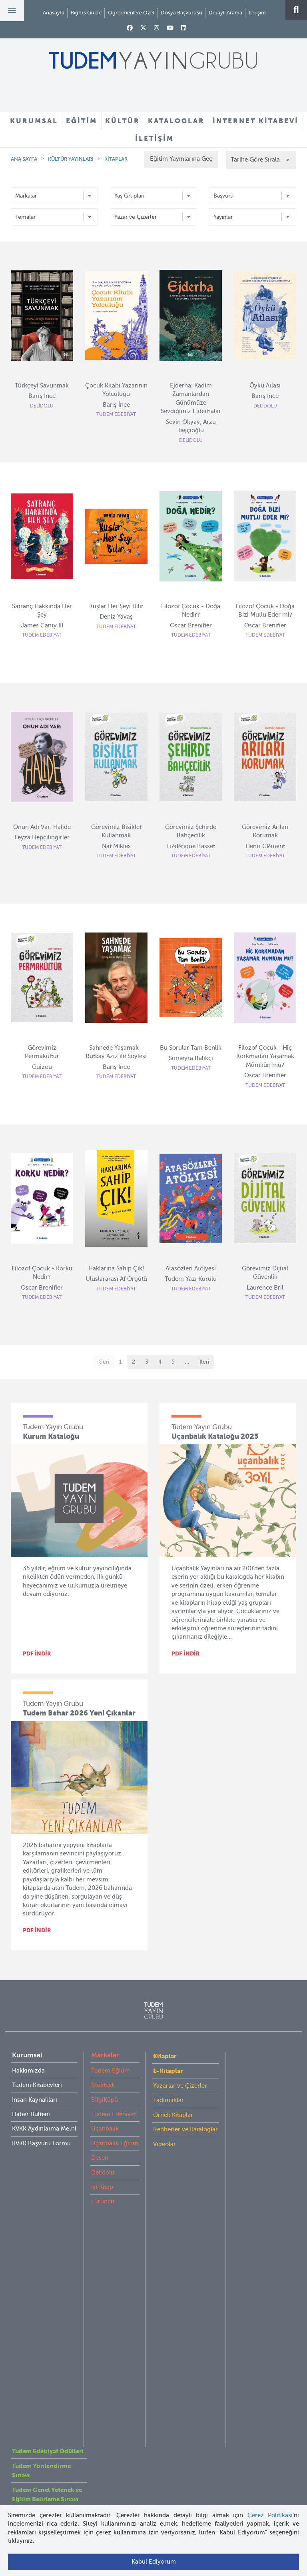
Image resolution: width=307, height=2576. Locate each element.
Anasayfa (53, 13)
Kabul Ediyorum (154, 2561)
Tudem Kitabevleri (37, 2085)
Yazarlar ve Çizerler (180, 2086)
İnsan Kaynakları (34, 2100)
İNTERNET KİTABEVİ (256, 121)
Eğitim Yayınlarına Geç (181, 159)
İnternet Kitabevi (34, 2290)
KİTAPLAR (116, 159)
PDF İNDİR (37, 1653)
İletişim (257, 13)
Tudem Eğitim (110, 2070)
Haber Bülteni (31, 2114)
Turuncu (102, 2201)
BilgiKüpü (104, 2100)
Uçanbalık (105, 2128)
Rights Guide (86, 13)
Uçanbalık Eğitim (114, 2143)
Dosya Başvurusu (181, 13)
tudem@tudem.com (153, 2426)
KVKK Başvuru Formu (41, 2143)
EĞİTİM (81, 121)
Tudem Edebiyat (113, 2114)
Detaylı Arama (225, 13)
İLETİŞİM (154, 138)
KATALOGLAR (176, 121)
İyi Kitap (102, 2187)
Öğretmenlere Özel (131, 13)
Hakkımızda (28, 2070)
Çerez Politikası (270, 2515)
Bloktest (102, 2085)
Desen (99, 2158)
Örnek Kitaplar (173, 2115)
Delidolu (102, 2172)
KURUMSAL (34, 121)
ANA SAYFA (24, 159)
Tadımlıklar (168, 2100)
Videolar (164, 2144)
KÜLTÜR (122, 121)
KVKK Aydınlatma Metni (44, 2128)
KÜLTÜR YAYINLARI (71, 159)
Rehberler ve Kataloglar (185, 2129)
